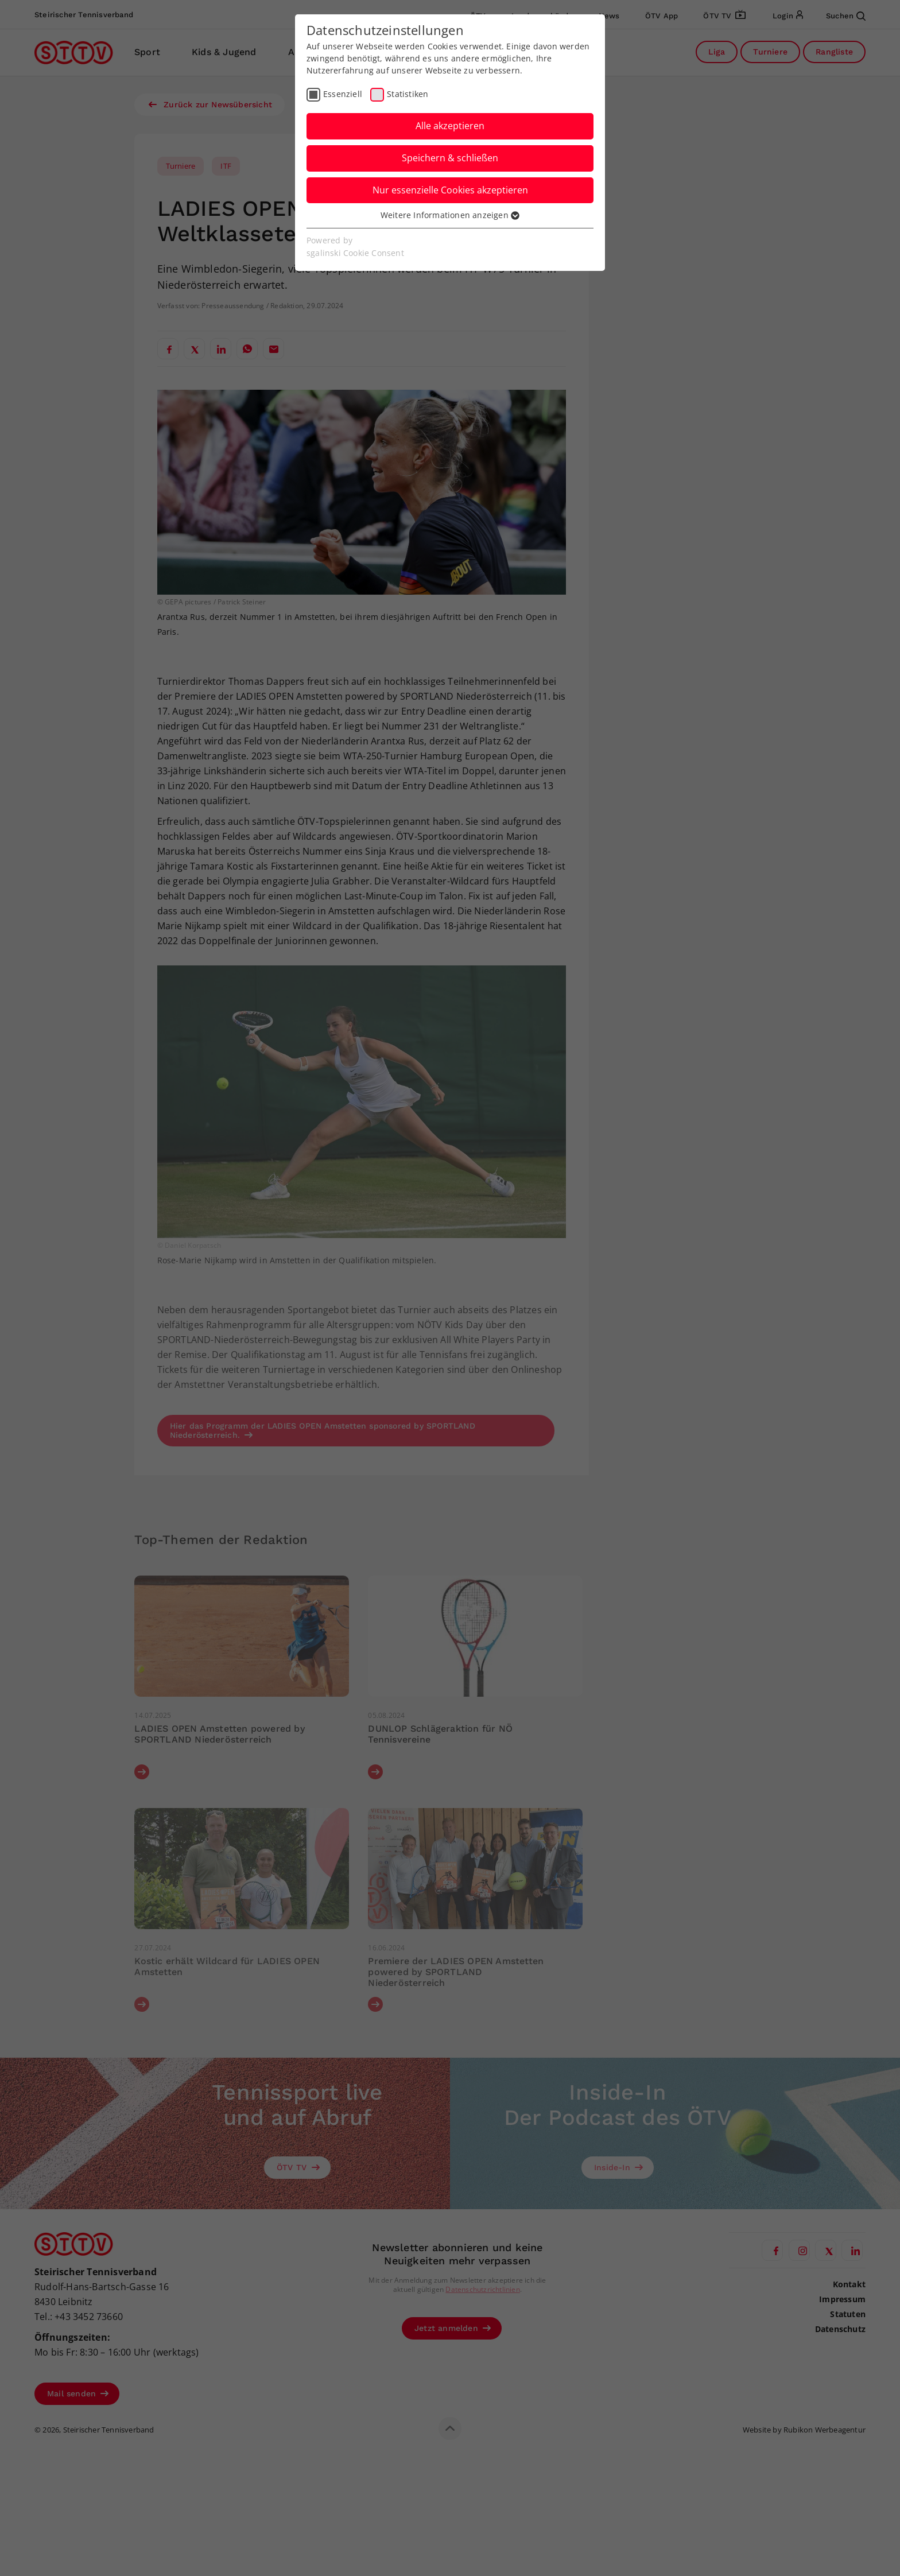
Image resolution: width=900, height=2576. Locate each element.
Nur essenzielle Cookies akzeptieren (450, 190)
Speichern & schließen (450, 158)
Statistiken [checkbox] (407, 93)
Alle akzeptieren (450, 125)
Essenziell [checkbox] (342, 93)
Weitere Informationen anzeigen (450, 215)
